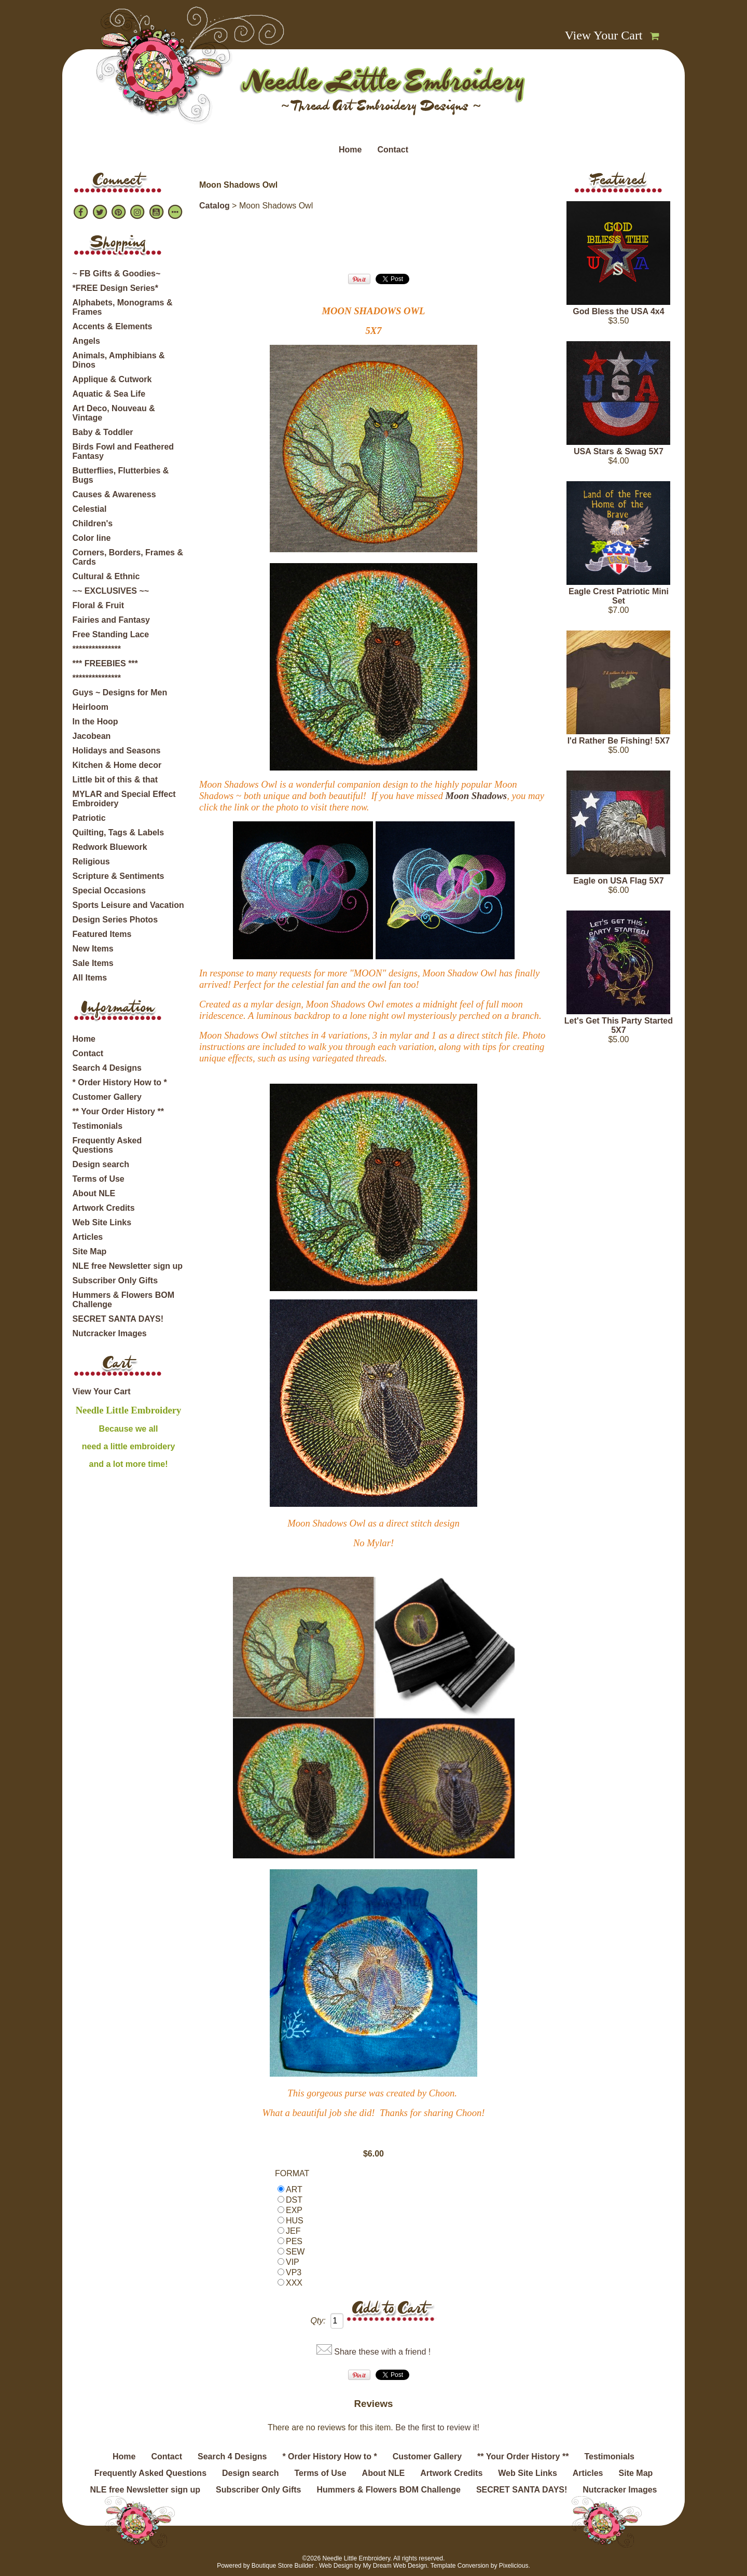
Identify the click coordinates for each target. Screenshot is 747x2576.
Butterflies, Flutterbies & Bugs (121, 475)
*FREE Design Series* (115, 288)
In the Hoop (95, 721)
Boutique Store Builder (283, 2565)
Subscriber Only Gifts (115, 1280)
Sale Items (93, 963)
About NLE (94, 1193)
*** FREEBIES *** (105, 663)
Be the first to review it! (437, 2427)
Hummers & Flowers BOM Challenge (123, 1300)
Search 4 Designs (107, 1067)
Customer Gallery (107, 1097)
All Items (90, 977)
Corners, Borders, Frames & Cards (128, 557)
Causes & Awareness (114, 494)
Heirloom (90, 707)
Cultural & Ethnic (106, 576)
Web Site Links (102, 1222)
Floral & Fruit (99, 605)
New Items (93, 948)
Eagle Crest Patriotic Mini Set (619, 596)
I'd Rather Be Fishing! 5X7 (619, 740)
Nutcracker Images (110, 1333)
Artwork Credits (104, 1207)
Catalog (214, 205)
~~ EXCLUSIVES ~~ (111, 590)
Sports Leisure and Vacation (128, 905)
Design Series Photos (115, 919)
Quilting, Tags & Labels (118, 832)
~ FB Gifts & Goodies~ (117, 273)
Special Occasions (109, 890)
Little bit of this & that (115, 779)
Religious (91, 861)
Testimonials (98, 1126)
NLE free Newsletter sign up (128, 1266)
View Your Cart (604, 35)
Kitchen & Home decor (117, 765)
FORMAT (292, 2173)
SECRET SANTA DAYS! (118, 1318)
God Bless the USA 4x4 (618, 311)
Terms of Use (99, 1178)
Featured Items (102, 934)
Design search (101, 1164)
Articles (88, 1237)
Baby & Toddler (103, 432)
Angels (86, 341)
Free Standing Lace (111, 634)
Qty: (317, 2320)
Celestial (90, 509)
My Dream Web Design (395, 2565)
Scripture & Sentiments (118, 876)
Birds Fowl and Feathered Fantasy (123, 451)
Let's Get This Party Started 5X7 (618, 1025)
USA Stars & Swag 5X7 (618, 451)
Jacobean (92, 736)
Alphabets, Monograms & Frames (123, 307)
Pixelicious (514, 2565)
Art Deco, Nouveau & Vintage (114, 413)
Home (350, 149)
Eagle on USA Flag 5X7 (618, 880)
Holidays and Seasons (117, 750)
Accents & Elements (113, 326)
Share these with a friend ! (382, 2351)
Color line (92, 538)
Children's (93, 523)
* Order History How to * (120, 1082)
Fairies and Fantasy (111, 619)
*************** (97, 649)
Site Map (90, 1251)
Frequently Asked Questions (107, 1145)
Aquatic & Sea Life (109, 393)
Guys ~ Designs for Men (120, 692)
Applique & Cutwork (112, 379)
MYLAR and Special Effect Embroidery (124, 799)
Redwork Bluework (110, 847)
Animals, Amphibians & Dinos (119, 360)
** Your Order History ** (118, 1111)
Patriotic (89, 818)
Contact (392, 149)
